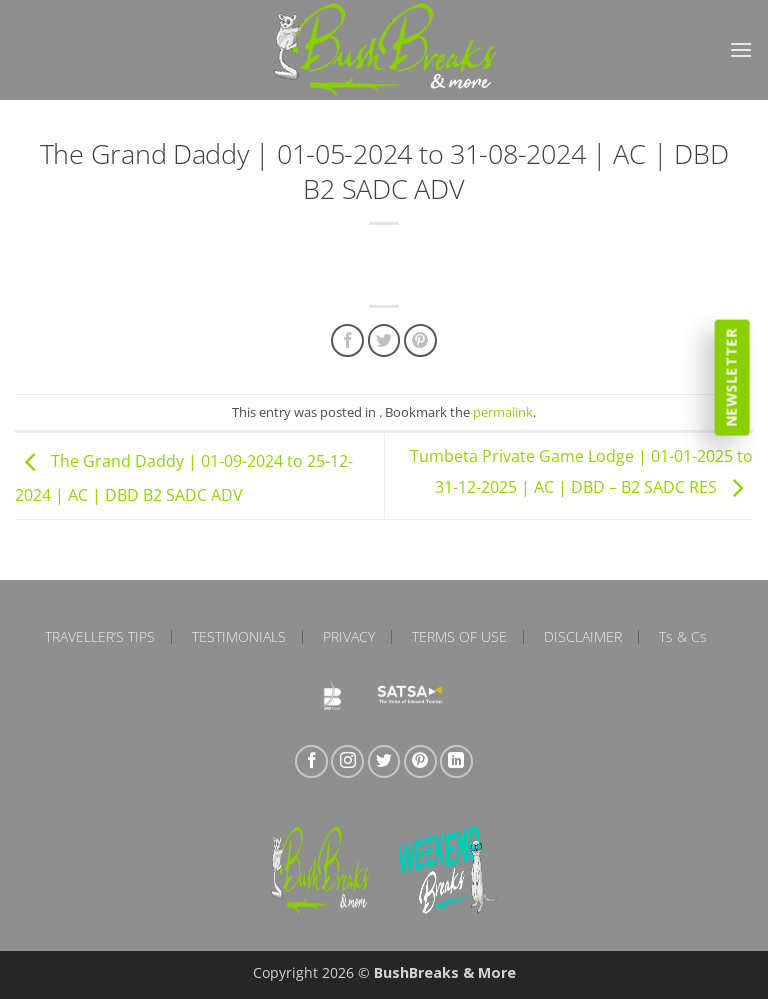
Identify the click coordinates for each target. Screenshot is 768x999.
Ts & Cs (683, 637)
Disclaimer (583, 637)
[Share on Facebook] (347, 340)
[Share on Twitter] (384, 340)
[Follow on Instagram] (347, 761)
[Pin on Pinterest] (420, 340)
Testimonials (239, 637)
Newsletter (731, 377)
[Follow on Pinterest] (420, 761)
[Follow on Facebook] (311, 761)
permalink (503, 412)
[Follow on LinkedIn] (456, 761)
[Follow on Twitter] (384, 761)
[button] (741, 49)
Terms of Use (459, 637)
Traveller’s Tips (100, 637)
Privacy (349, 637)
